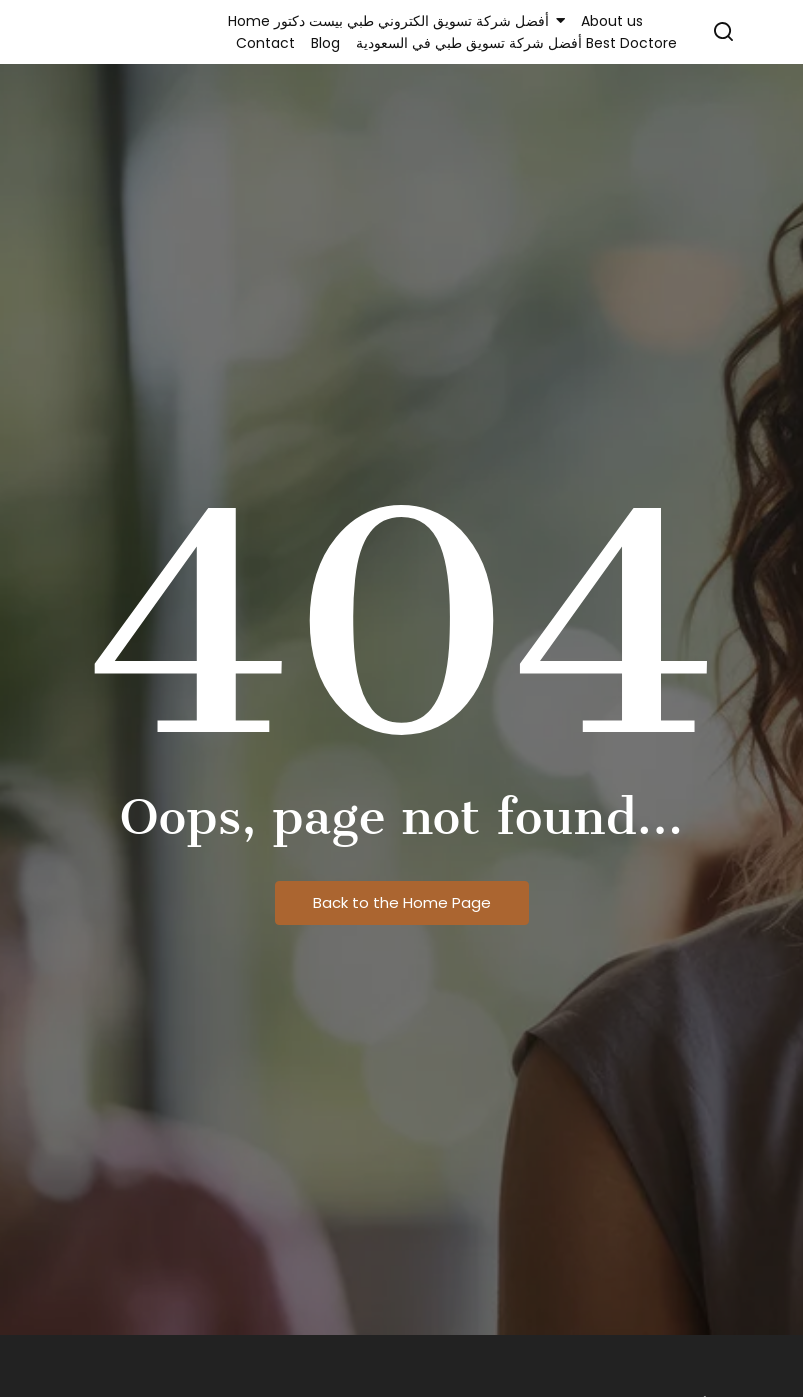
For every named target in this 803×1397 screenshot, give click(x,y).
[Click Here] (723, 35)
